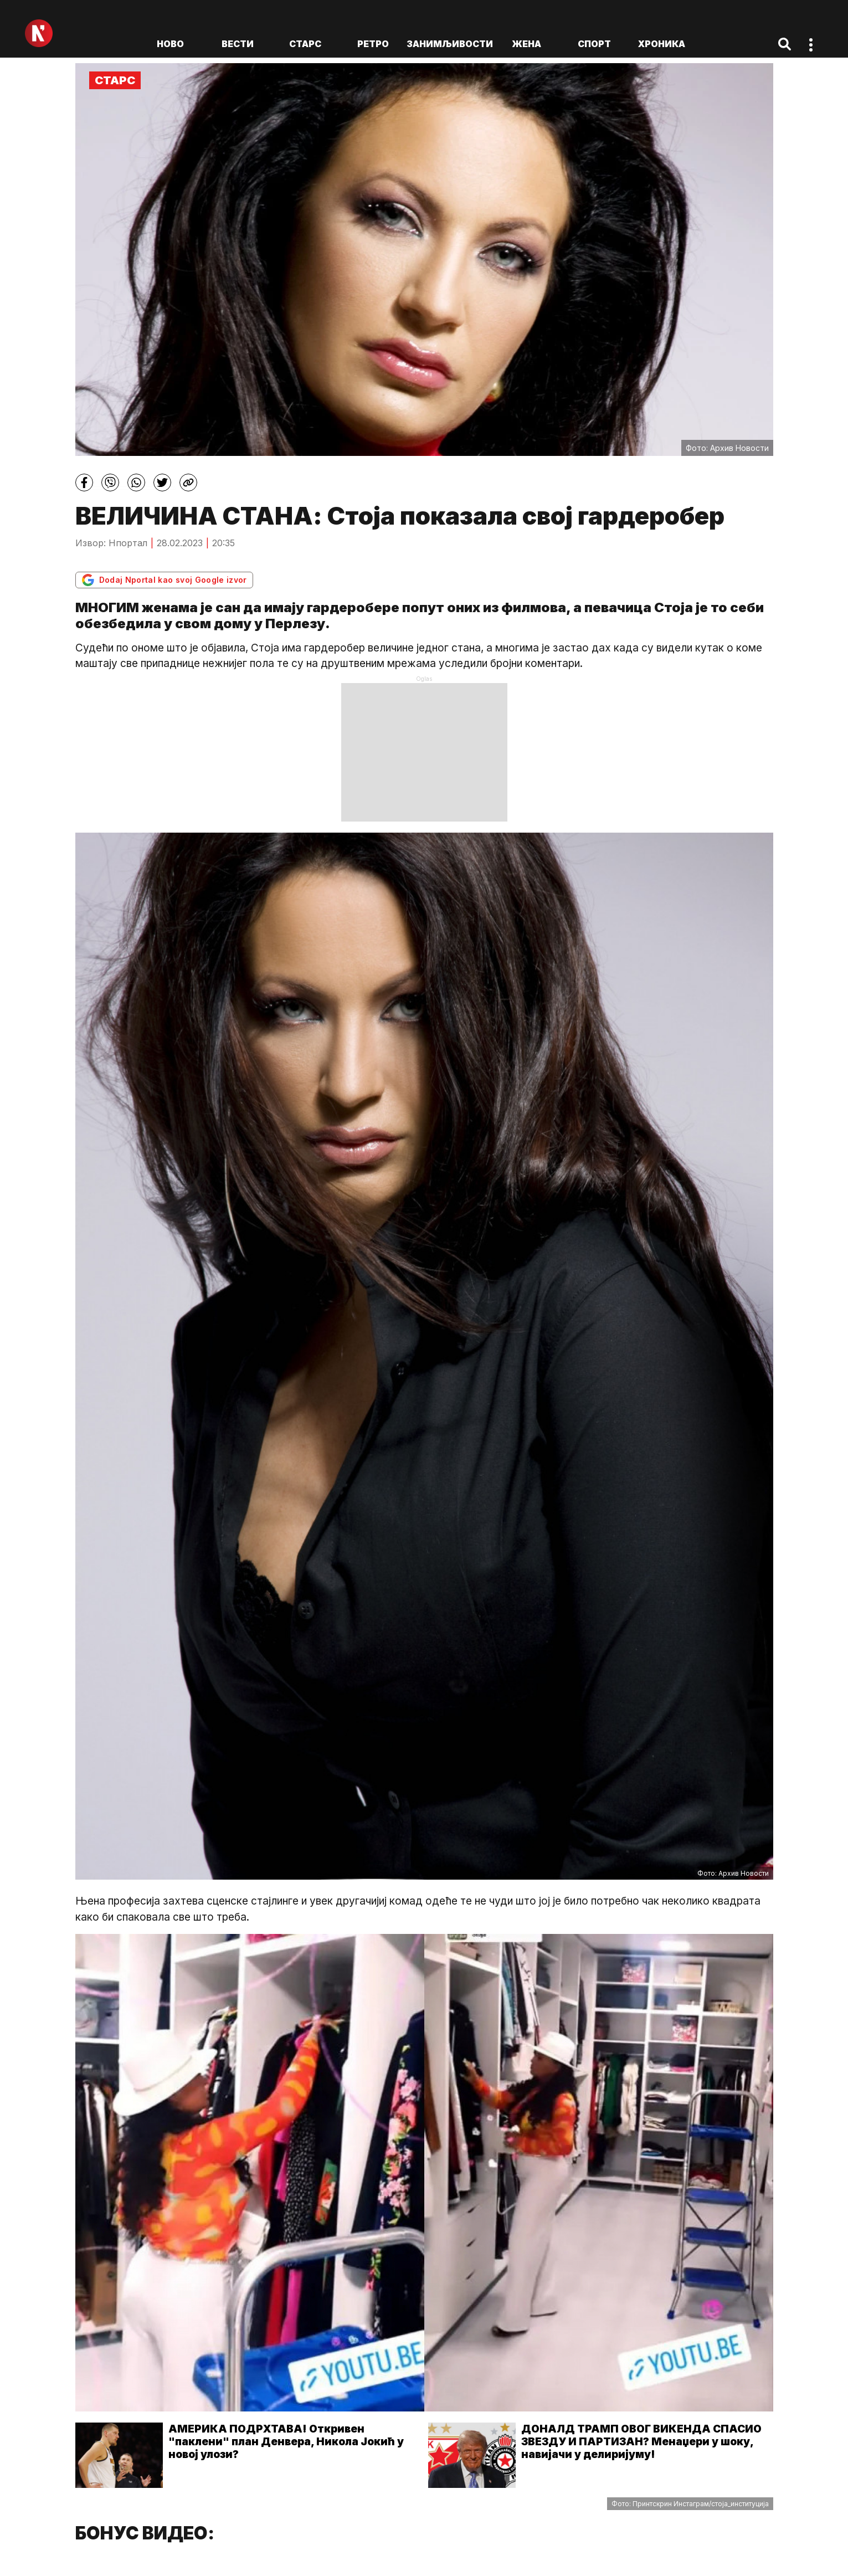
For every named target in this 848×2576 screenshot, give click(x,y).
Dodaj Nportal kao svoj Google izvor (164, 580)
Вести (238, 43)
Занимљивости (450, 43)
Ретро (373, 43)
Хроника (661, 43)
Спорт (594, 43)
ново (170, 43)
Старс (305, 43)
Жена (526, 43)
